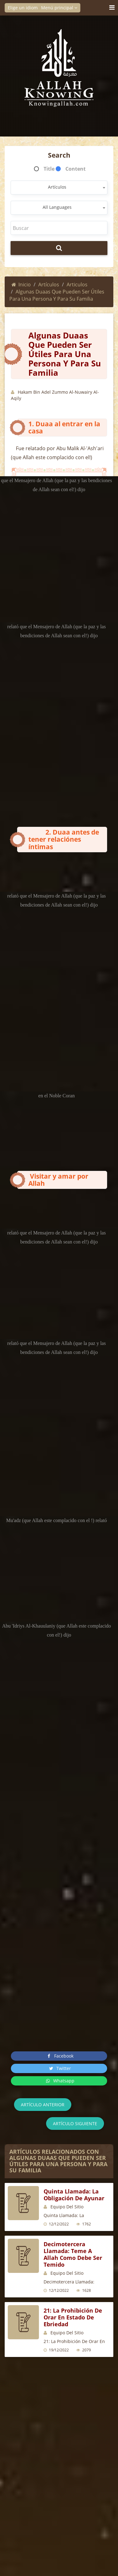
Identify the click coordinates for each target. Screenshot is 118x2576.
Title (49, 168)
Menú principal (59, 8)
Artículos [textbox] (57, 187)
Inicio (21, 284)
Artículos (48, 284)
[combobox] (59, 188)
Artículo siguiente (75, 2123)
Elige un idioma (26, 8)
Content (75, 168)
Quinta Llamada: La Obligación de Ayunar (74, 2195)
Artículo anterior (42, 2105)
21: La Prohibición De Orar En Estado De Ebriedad (73, 2317)
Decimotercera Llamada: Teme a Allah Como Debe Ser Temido (73, 2254)
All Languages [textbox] (57, 207)
